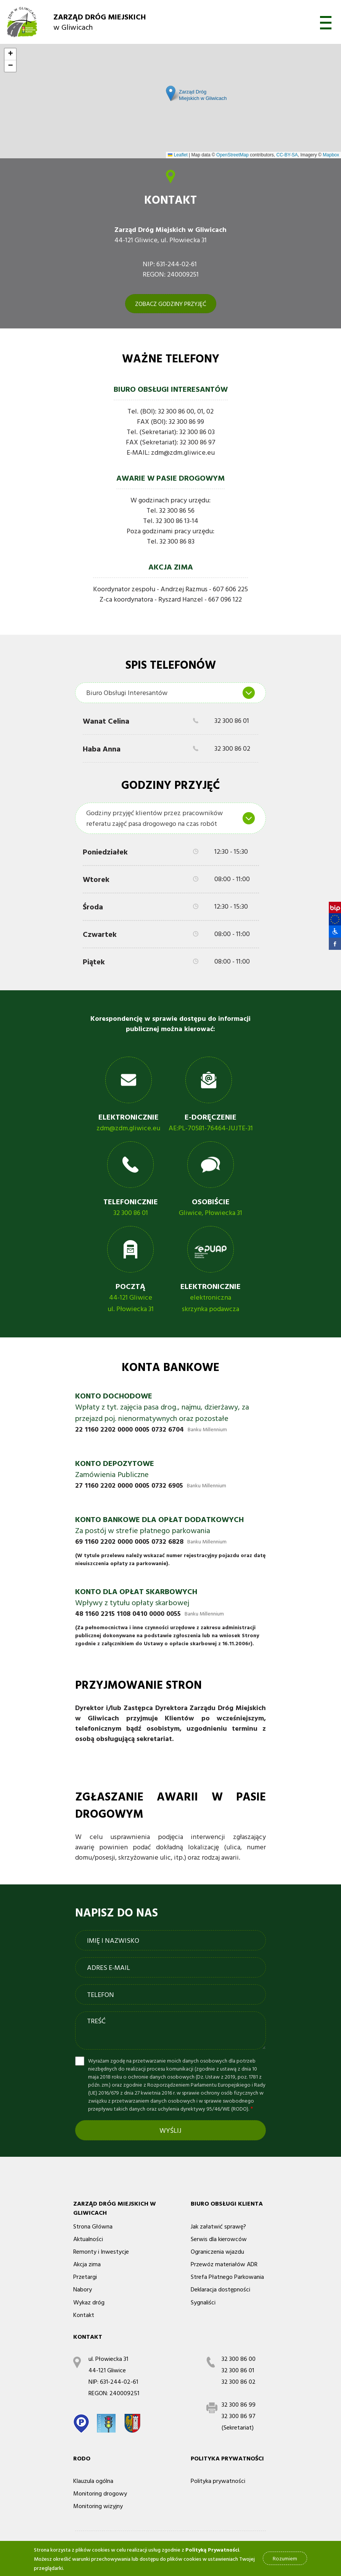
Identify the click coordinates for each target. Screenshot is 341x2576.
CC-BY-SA (287, 155)
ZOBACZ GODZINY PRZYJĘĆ (170, 303)
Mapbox (331, 155)
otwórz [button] (325, 22)
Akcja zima (87, 2264)
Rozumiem (285, 2558)
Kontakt (83, 2314)
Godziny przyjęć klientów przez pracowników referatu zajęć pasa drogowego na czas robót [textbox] (154, 818)
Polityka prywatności (218, 2480)
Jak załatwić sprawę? (218, 2226)
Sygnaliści (203, 2302)
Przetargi (85, 2276)
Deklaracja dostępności (220, 2289)
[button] (331, 931)
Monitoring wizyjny (98, 2505)
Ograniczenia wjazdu (217, 2251)
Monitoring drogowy (100, 2493)
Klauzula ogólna (93, 2480)
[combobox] (170, 692)
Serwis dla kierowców (219, 2238)
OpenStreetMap (232, 155)
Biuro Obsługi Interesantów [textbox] (126, 692)
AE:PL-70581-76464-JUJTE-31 (211, 1128)
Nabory (82, 2289)
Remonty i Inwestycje (101, 2251)
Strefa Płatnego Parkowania (227, 2276)
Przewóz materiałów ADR (224, 2264)
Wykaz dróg (89, 2302)
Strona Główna (93, 2226)
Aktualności (88, 2238)
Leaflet (177, 155)
